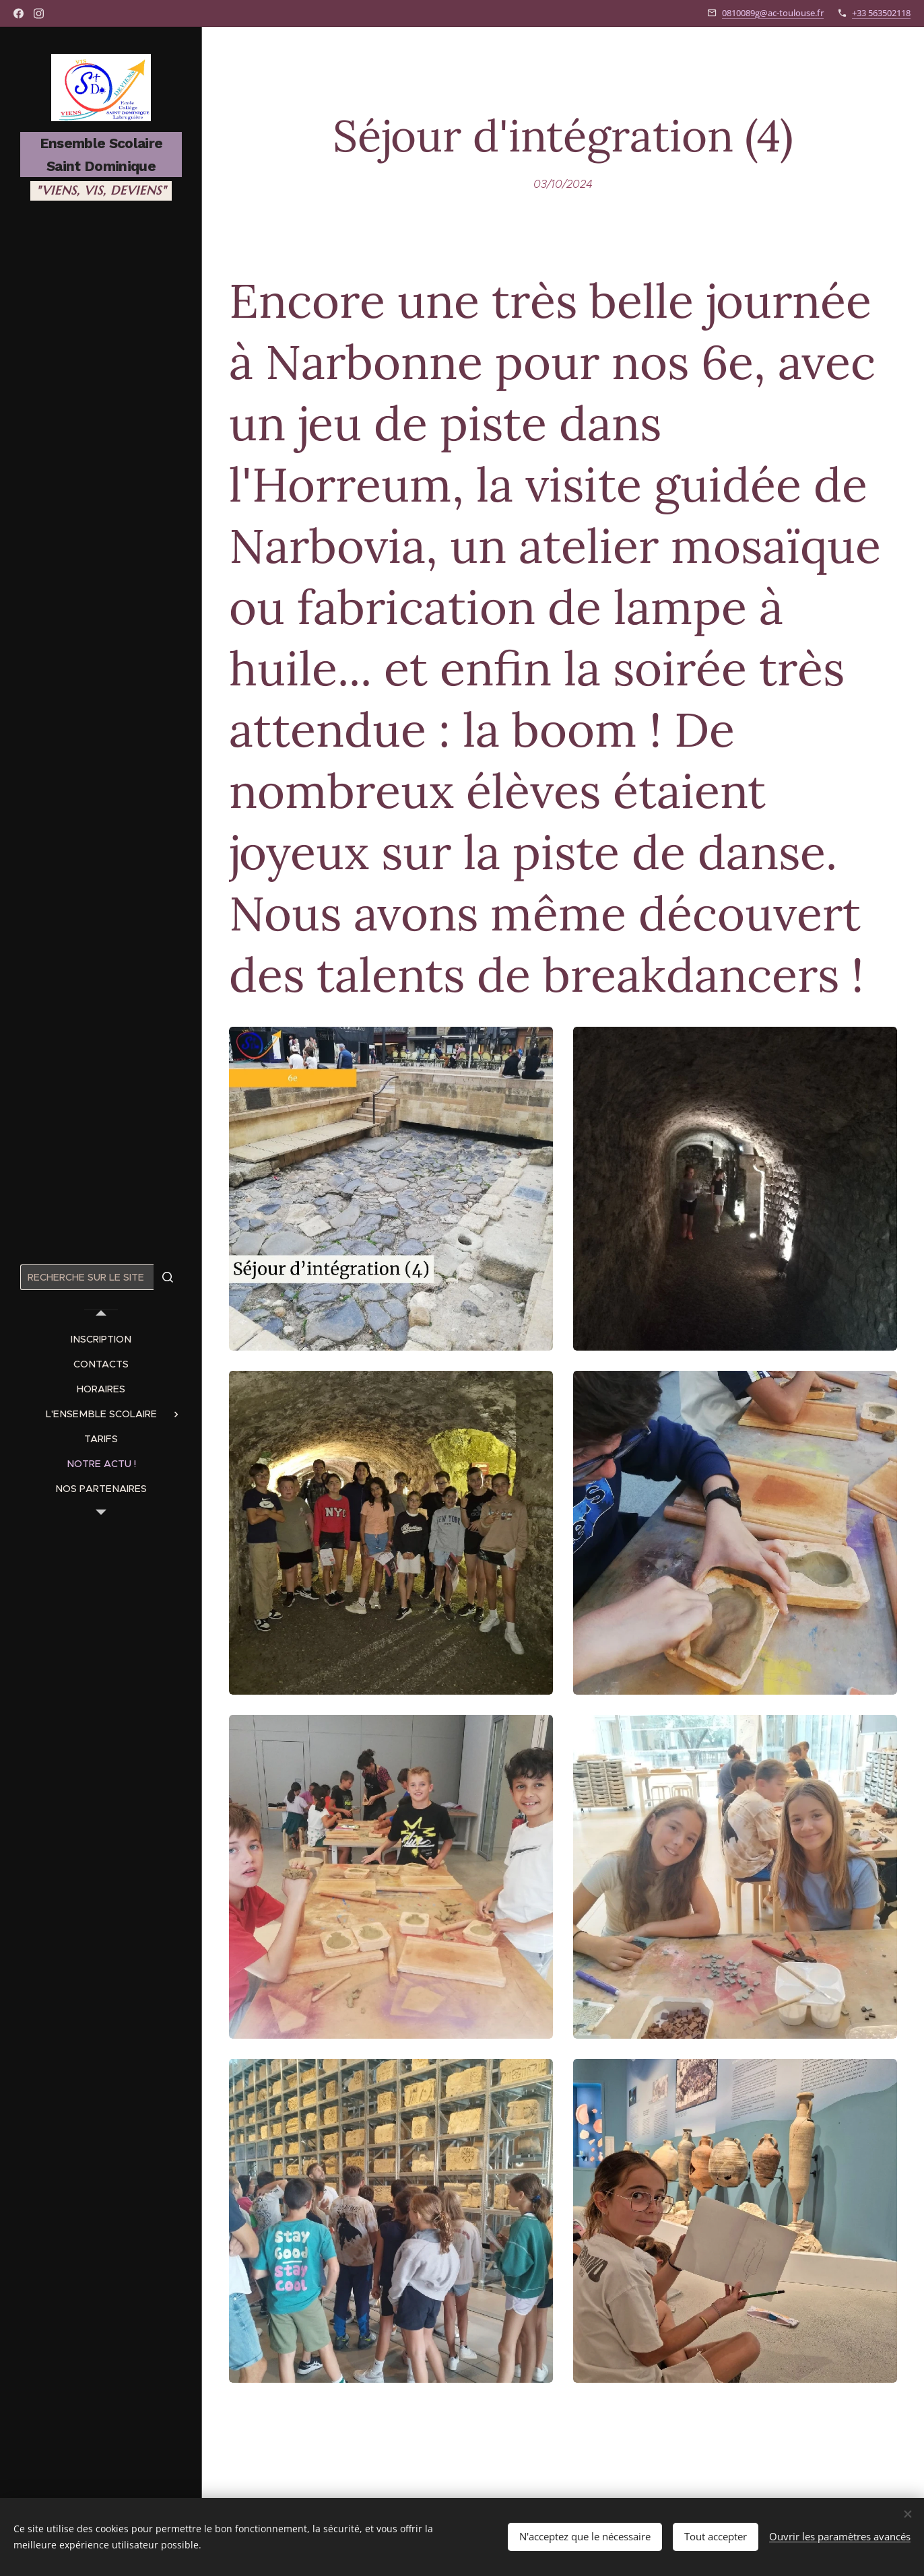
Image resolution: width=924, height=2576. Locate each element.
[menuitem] (101, 1339)
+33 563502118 (881, 13)
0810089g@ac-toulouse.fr (773, 13)
